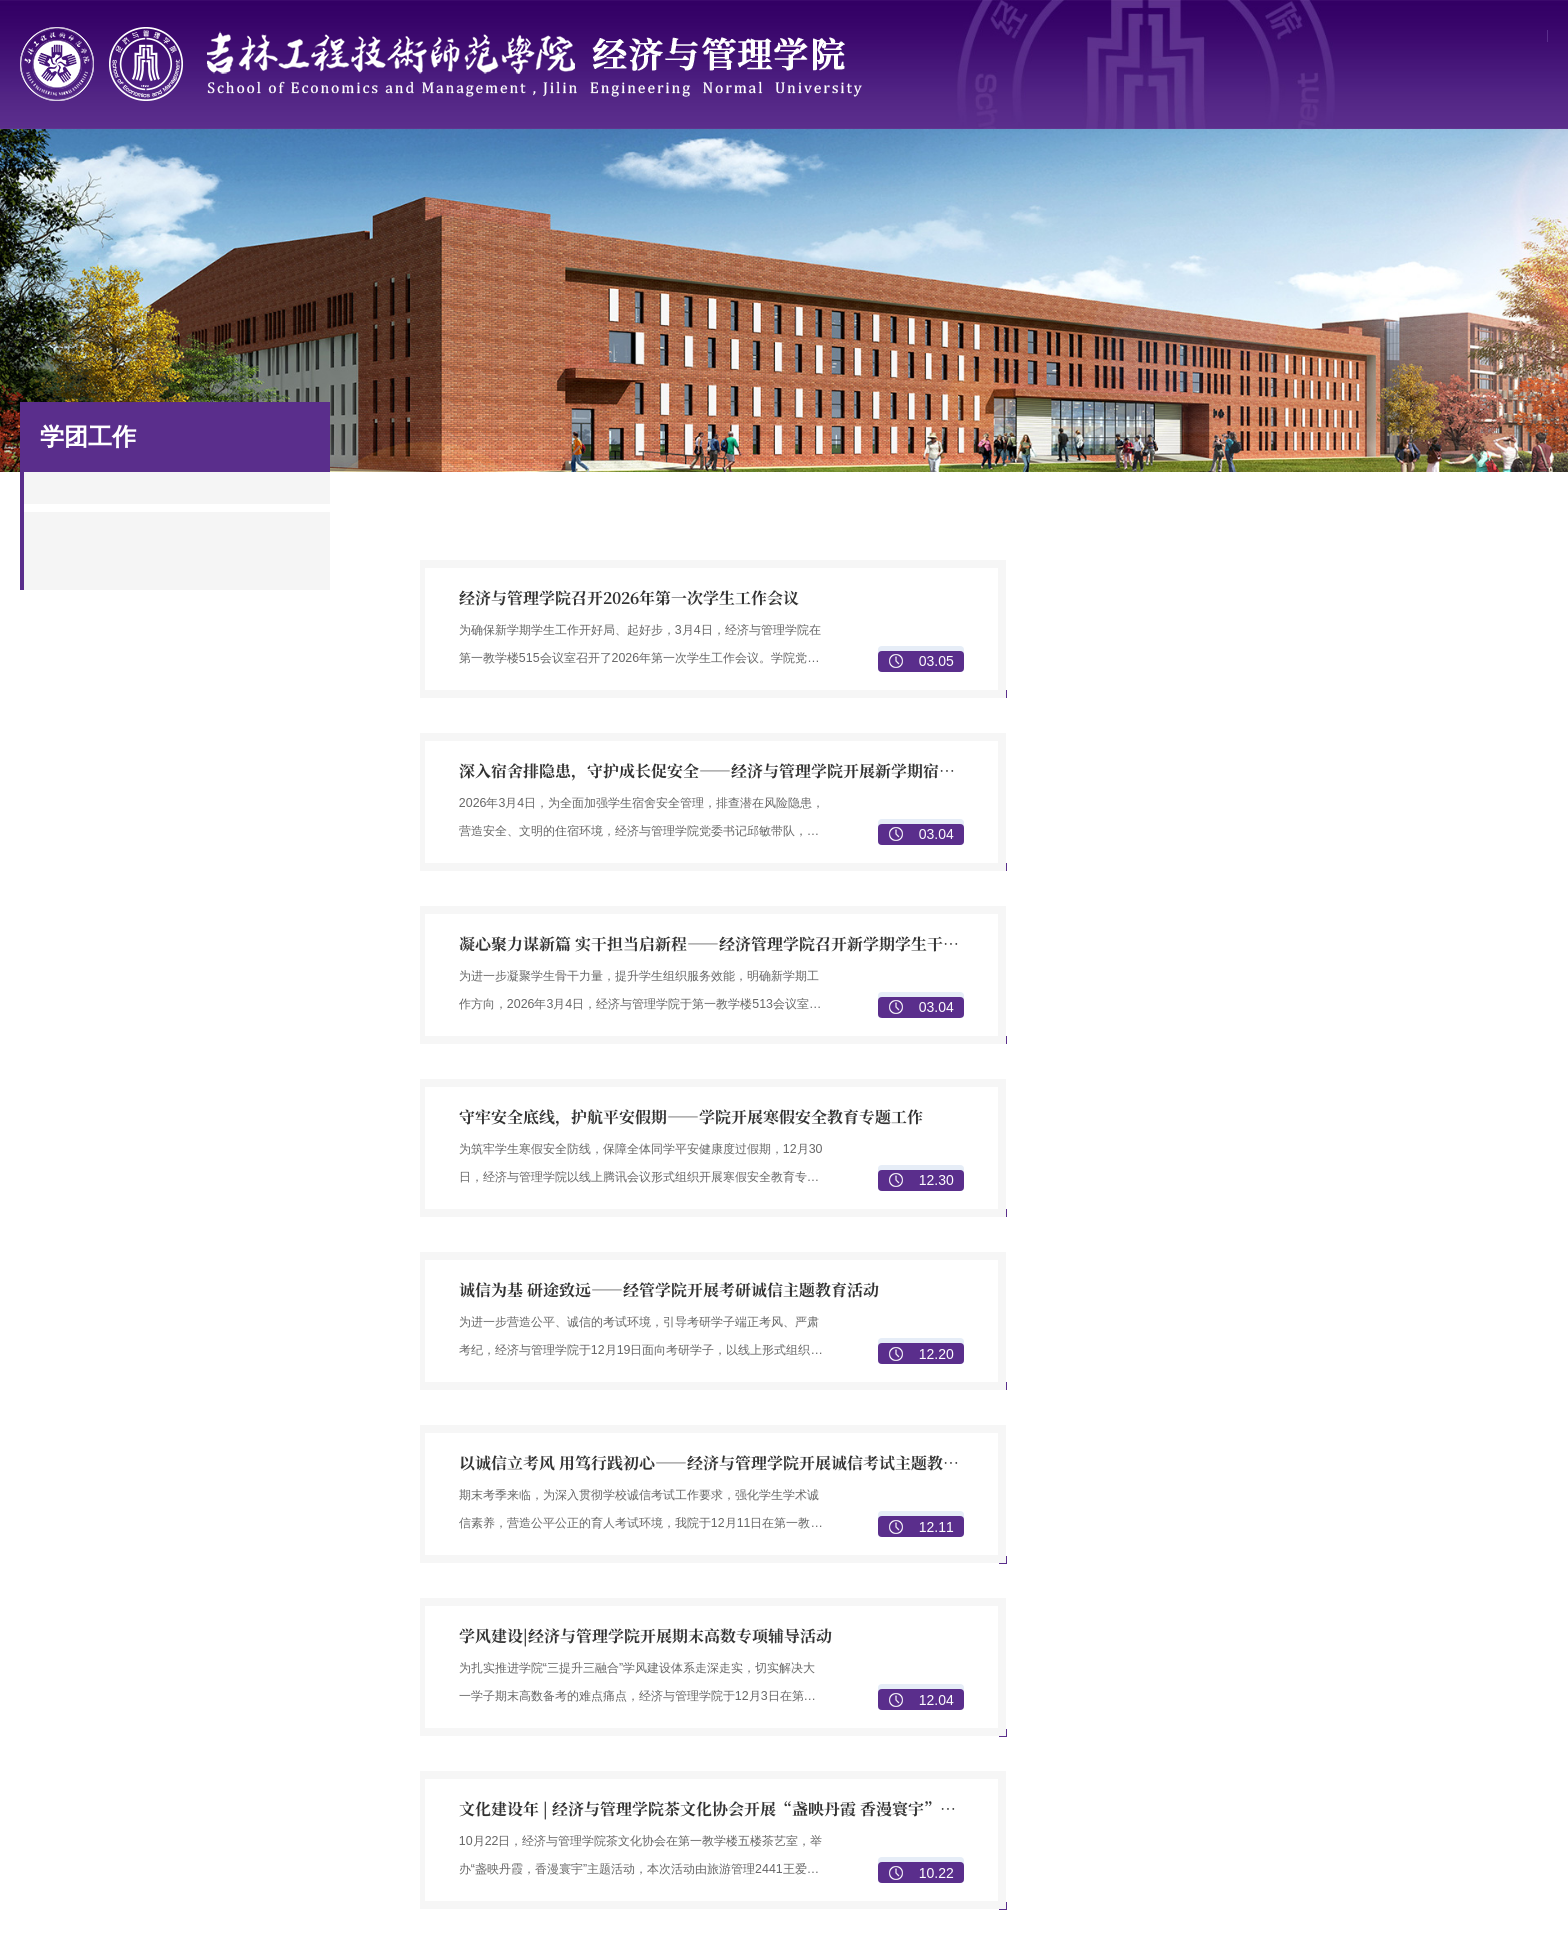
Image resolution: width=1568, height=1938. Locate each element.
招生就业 (1176, 170)
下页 (998, 1429)
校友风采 (1456, 1765)
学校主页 (1405, 39)
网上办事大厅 (1499, 39)
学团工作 (1019, 170)
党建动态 (616, 1817)
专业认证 (1176, 1667)
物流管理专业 (910, 1719)
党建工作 (862, 170)
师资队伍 (392, 170)
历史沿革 (616, 1615)
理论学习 (616, 1843)
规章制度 (1490, 170)
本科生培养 (1183, 1589)
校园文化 (896, 1791)
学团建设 (896, 1843)
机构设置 (616, 1667)
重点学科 (1456, 1589)
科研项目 (1456, 1641)
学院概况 (235, 170)
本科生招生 (1183, 1765)
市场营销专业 (910, 1615)
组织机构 (616, 1765)
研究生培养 (1183, 1615)
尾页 (1039, 1429)
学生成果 (896, 1817)
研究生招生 (1183, 1791)
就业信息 (1176, 1817)
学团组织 (896, 1765)
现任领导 (616, 1641)
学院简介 (616, 1589)
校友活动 (1456, 1791)
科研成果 (1456, 1667)
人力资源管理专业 (924, 1641)
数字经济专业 (910, 1589)
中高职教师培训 (1197, 1641)
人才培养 (549, 170)
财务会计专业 (910, 1667)
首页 (78, 170)
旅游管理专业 (910, 1693)
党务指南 (616, 1791)
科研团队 (1456, 1615)
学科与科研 (705, 170)
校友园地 (1333, 170)
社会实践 (896, 1869)
